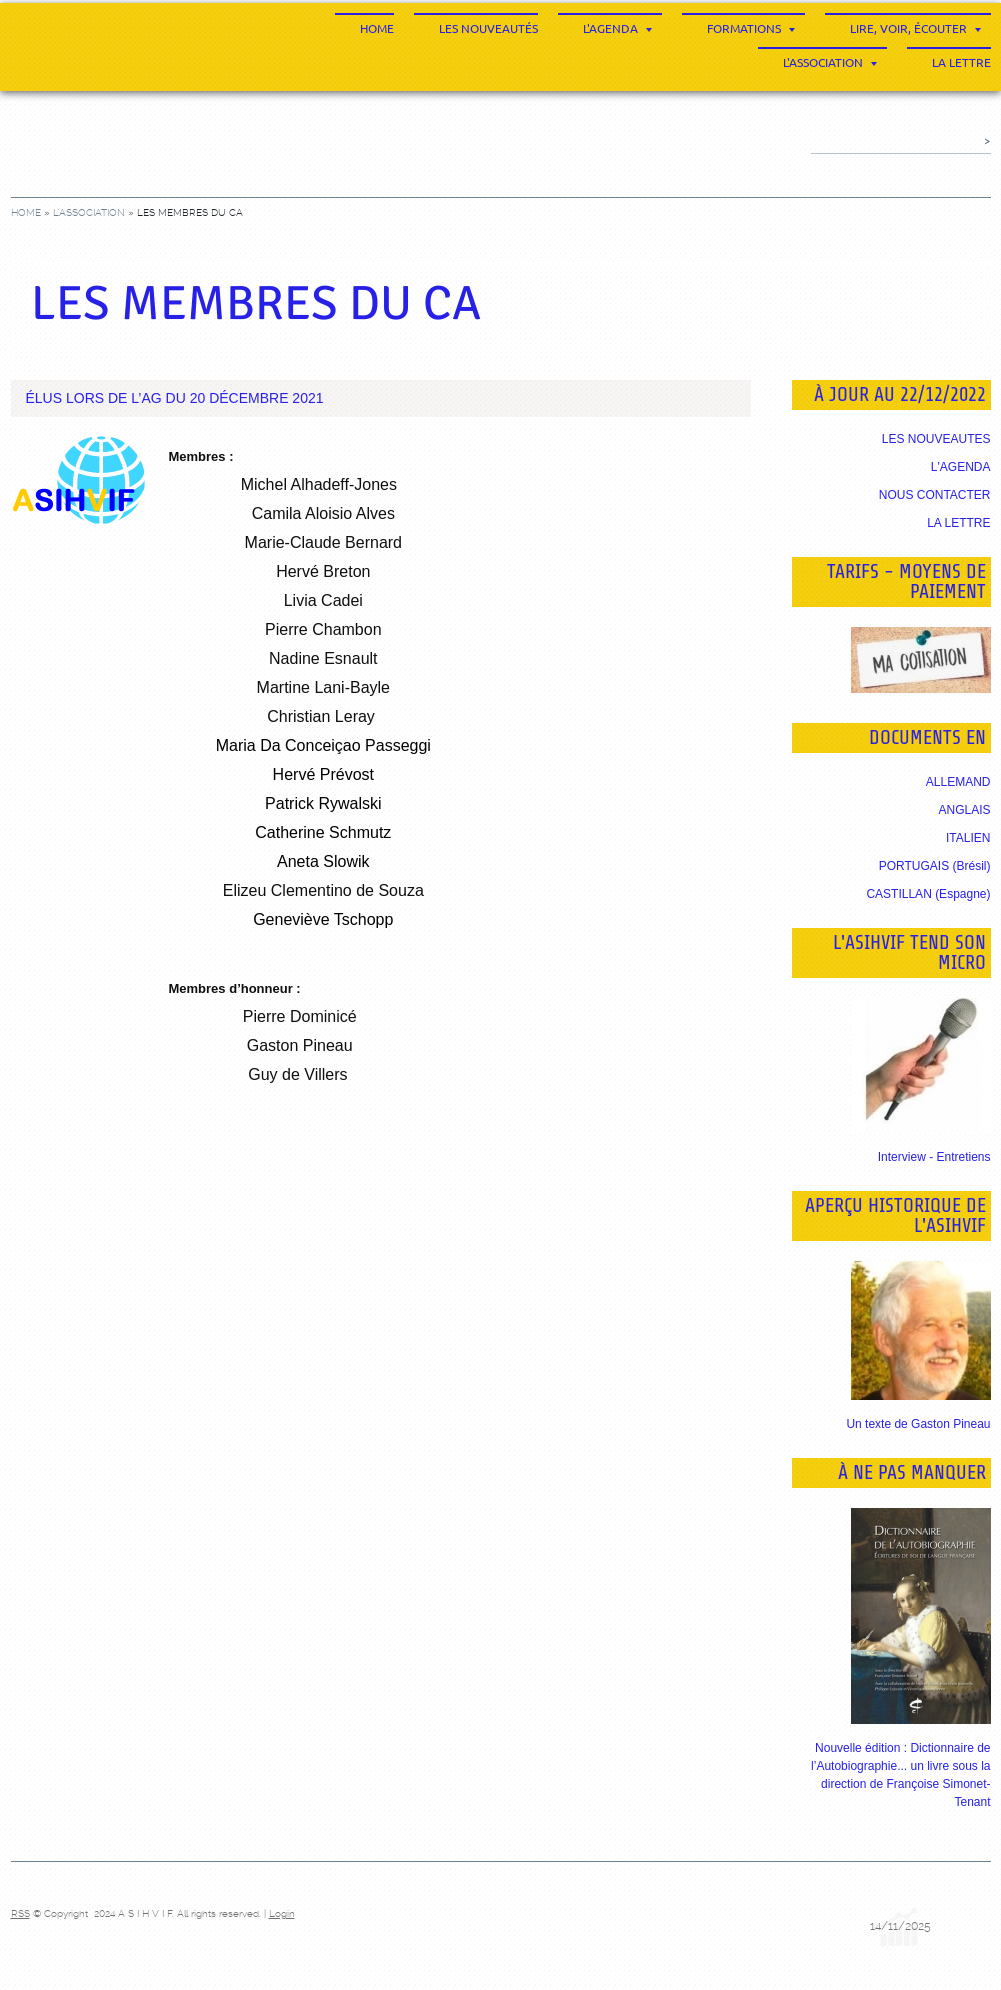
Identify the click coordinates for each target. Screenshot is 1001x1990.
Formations (751, 28)
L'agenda (617, 28)
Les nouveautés (488, 28)
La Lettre (961, 62)
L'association (830, 62)
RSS (20, 1913)
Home (377, 28)
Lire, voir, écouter (915, 28)
